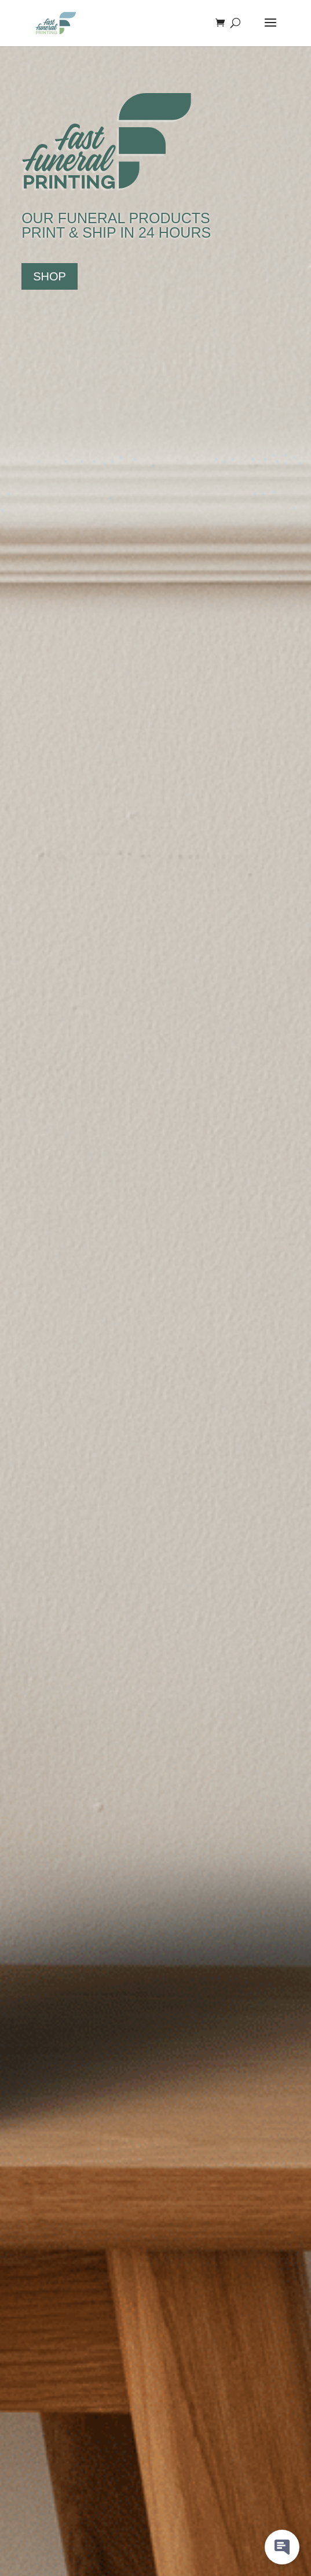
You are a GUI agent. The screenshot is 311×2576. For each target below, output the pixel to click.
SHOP (49, 276)
